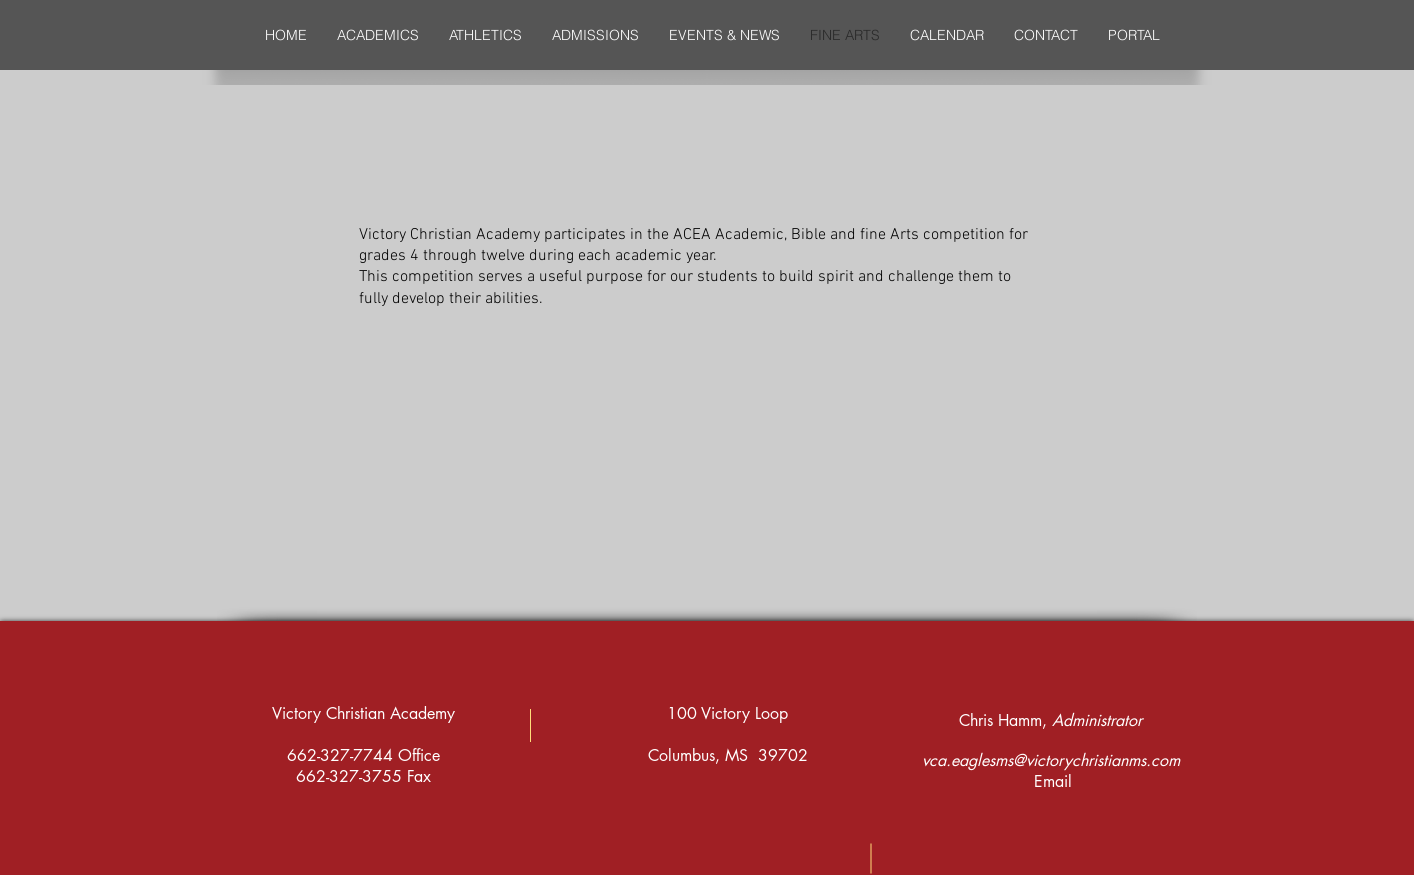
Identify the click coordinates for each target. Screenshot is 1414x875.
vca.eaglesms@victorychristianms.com (1051, 760)
